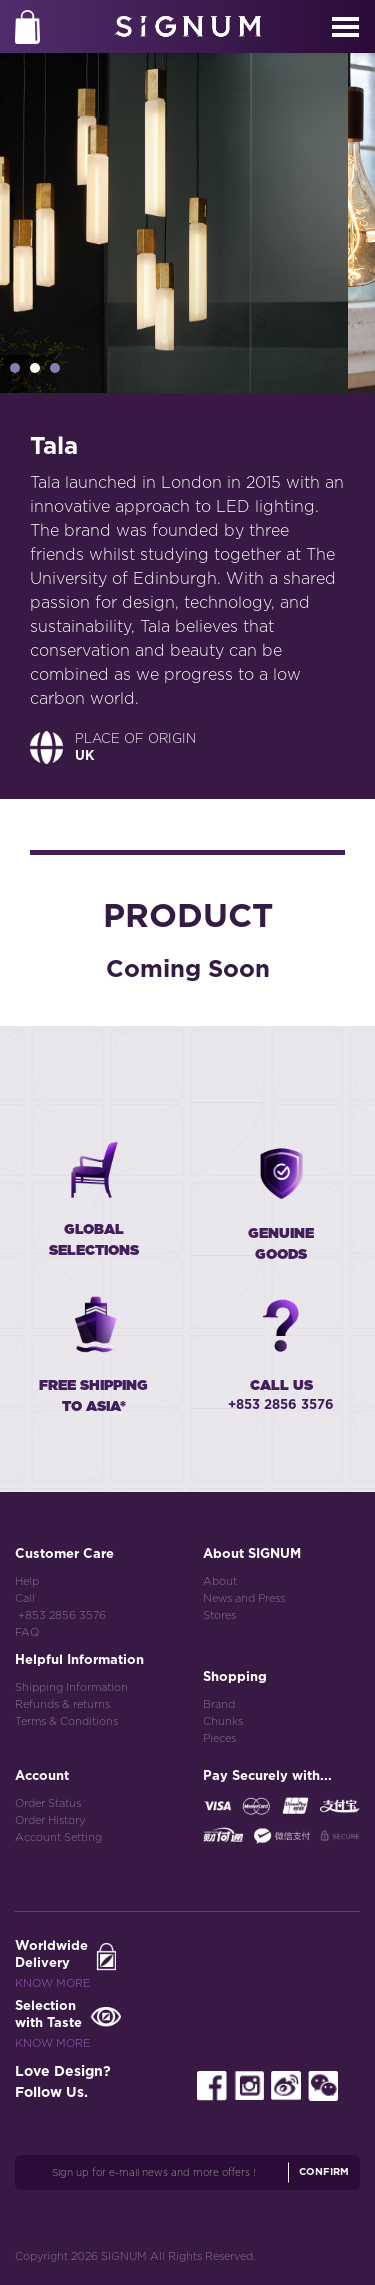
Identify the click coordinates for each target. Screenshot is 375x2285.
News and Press (244, 1598)
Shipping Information (71, 1687)
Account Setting (58, 1837)
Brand (219, 1704)
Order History (50, 1820)
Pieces (219, 1738)
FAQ (27, 1632)
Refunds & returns (62, 1704)
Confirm (324, 2172)
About (220, 1581)
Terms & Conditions (66, 1721)
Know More (52, 1983)
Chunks (223, 1721)
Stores (219, 1615)
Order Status (48, 1803)
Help (27, 1581)
